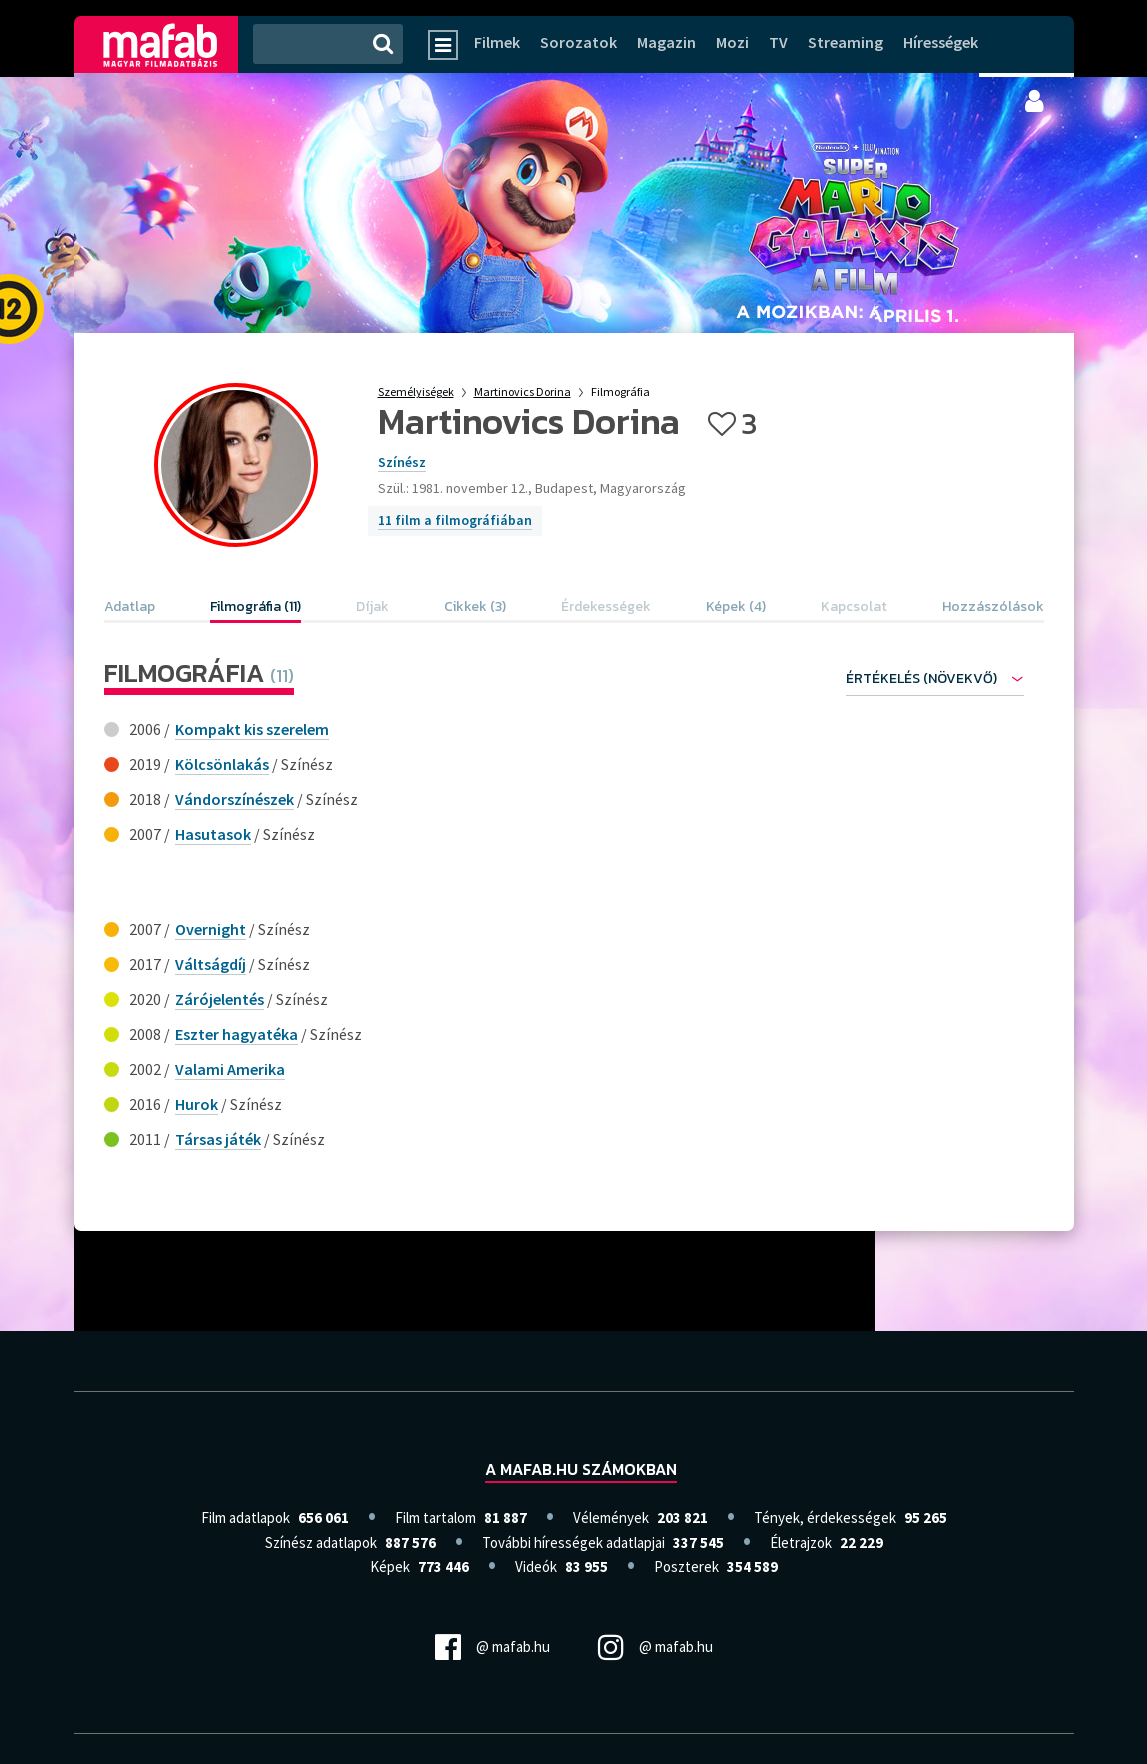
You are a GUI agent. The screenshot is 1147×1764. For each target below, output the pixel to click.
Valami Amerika (230, 1069)
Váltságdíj (210, 964)
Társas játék (218, 1139)
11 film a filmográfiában (455, 520)
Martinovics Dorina (522, 391)
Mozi (732, 42)
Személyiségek (416, 391)
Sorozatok (578, 42)
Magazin (666, 42)
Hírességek (940, 42)
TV (778, 42)
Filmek (497, 42)
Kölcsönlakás (222, 764)
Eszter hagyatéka (236, 1034)
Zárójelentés (219, 999)
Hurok (196, 1104)
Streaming (845, 42)
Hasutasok (213, 834)
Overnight (210, 929)
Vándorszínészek (234, 799)
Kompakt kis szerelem (252, 729)
